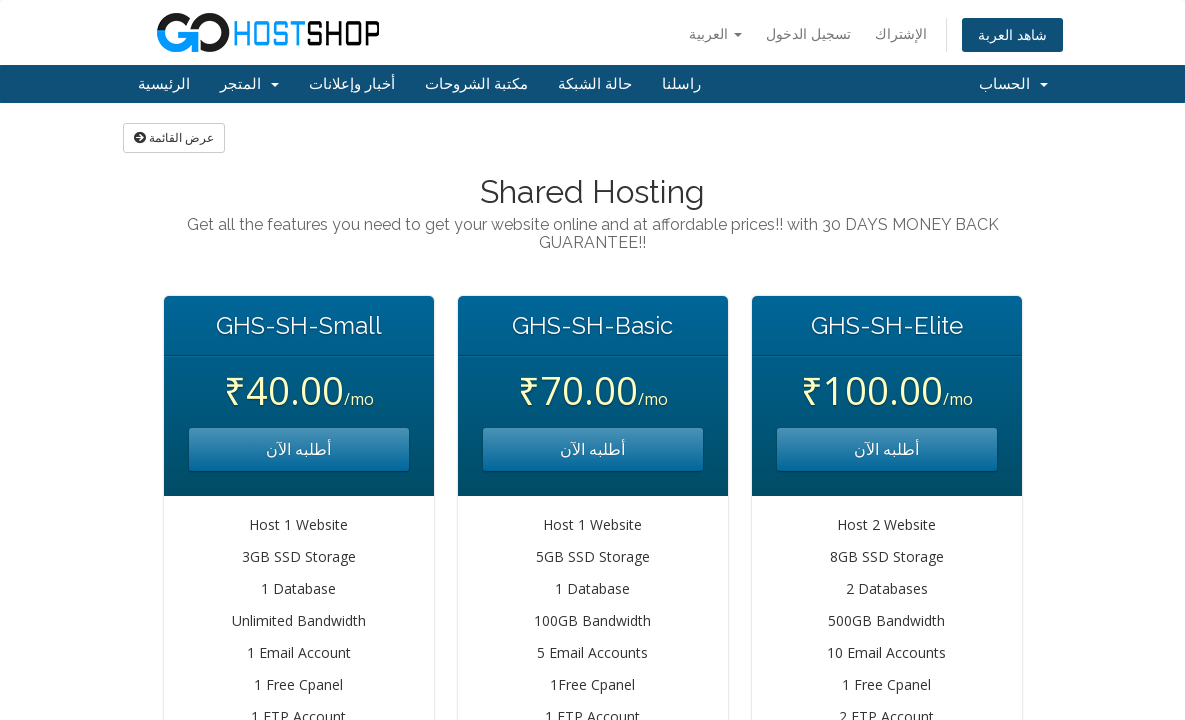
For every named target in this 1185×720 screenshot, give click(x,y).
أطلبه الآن (298, 449)
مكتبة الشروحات (476, 84)
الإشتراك (901, 33)
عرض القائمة (174, 137)
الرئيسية (164, 84)
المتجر (249, 84)
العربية (715, 33)
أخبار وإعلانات (352, 84)
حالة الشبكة (595, 84)
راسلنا (681, 84)
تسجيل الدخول (808, 33)
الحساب (1013, 84)
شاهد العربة (1012, 34)
